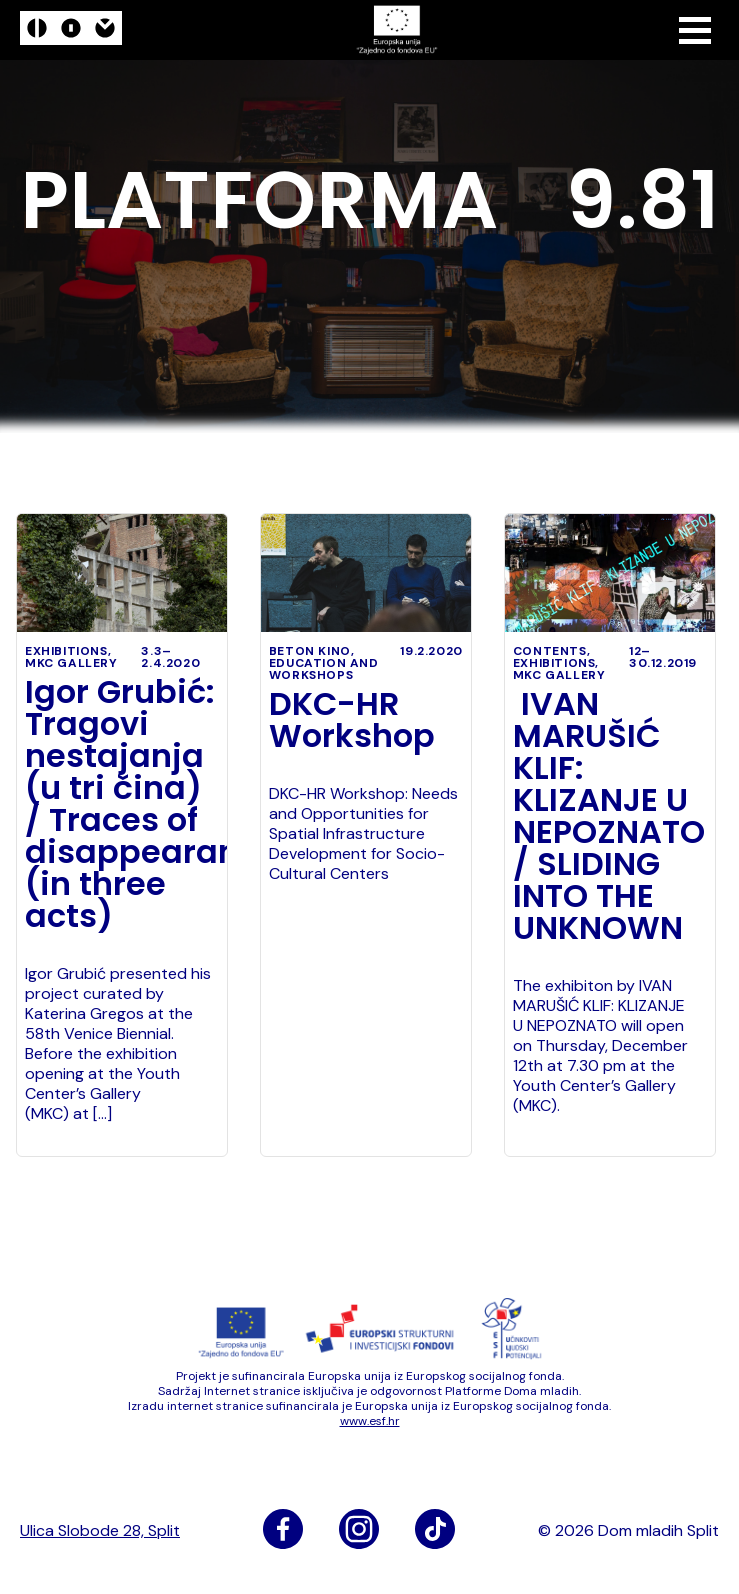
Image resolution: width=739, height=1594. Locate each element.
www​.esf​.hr (370, 1421)
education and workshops (324, 669)
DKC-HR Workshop (352, 720)
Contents (550, 651)
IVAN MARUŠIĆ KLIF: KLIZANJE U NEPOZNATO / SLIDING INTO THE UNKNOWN (609, 816)
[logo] (71, 30)
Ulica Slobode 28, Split (100, 1531)
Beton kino (310, 651)
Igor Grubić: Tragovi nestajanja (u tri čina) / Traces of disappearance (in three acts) (122, 804)
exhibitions (66, 651)
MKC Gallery (71, 663)
